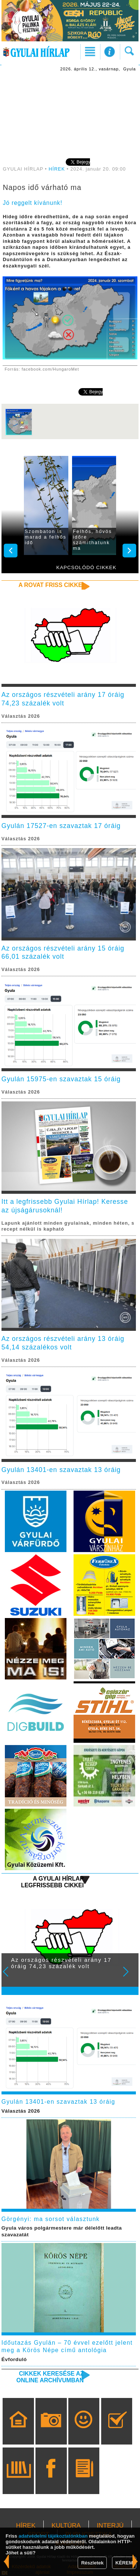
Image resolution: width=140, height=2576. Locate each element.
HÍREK (57, 169)
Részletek (92, 2563)
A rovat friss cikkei (51, 585)
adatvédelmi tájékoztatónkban (53, 2536)
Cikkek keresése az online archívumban (50, 2376)
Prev (10, 1976)
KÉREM (124, 2563)
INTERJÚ (110, 2525)
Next (130, 1976)
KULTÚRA (66, 2525)
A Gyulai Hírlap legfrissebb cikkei (52, 1881)
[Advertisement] (70, 114)
